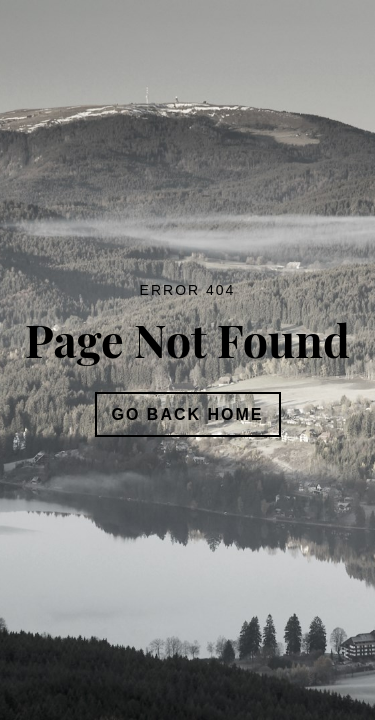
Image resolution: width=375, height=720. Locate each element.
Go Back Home (188, 414)
